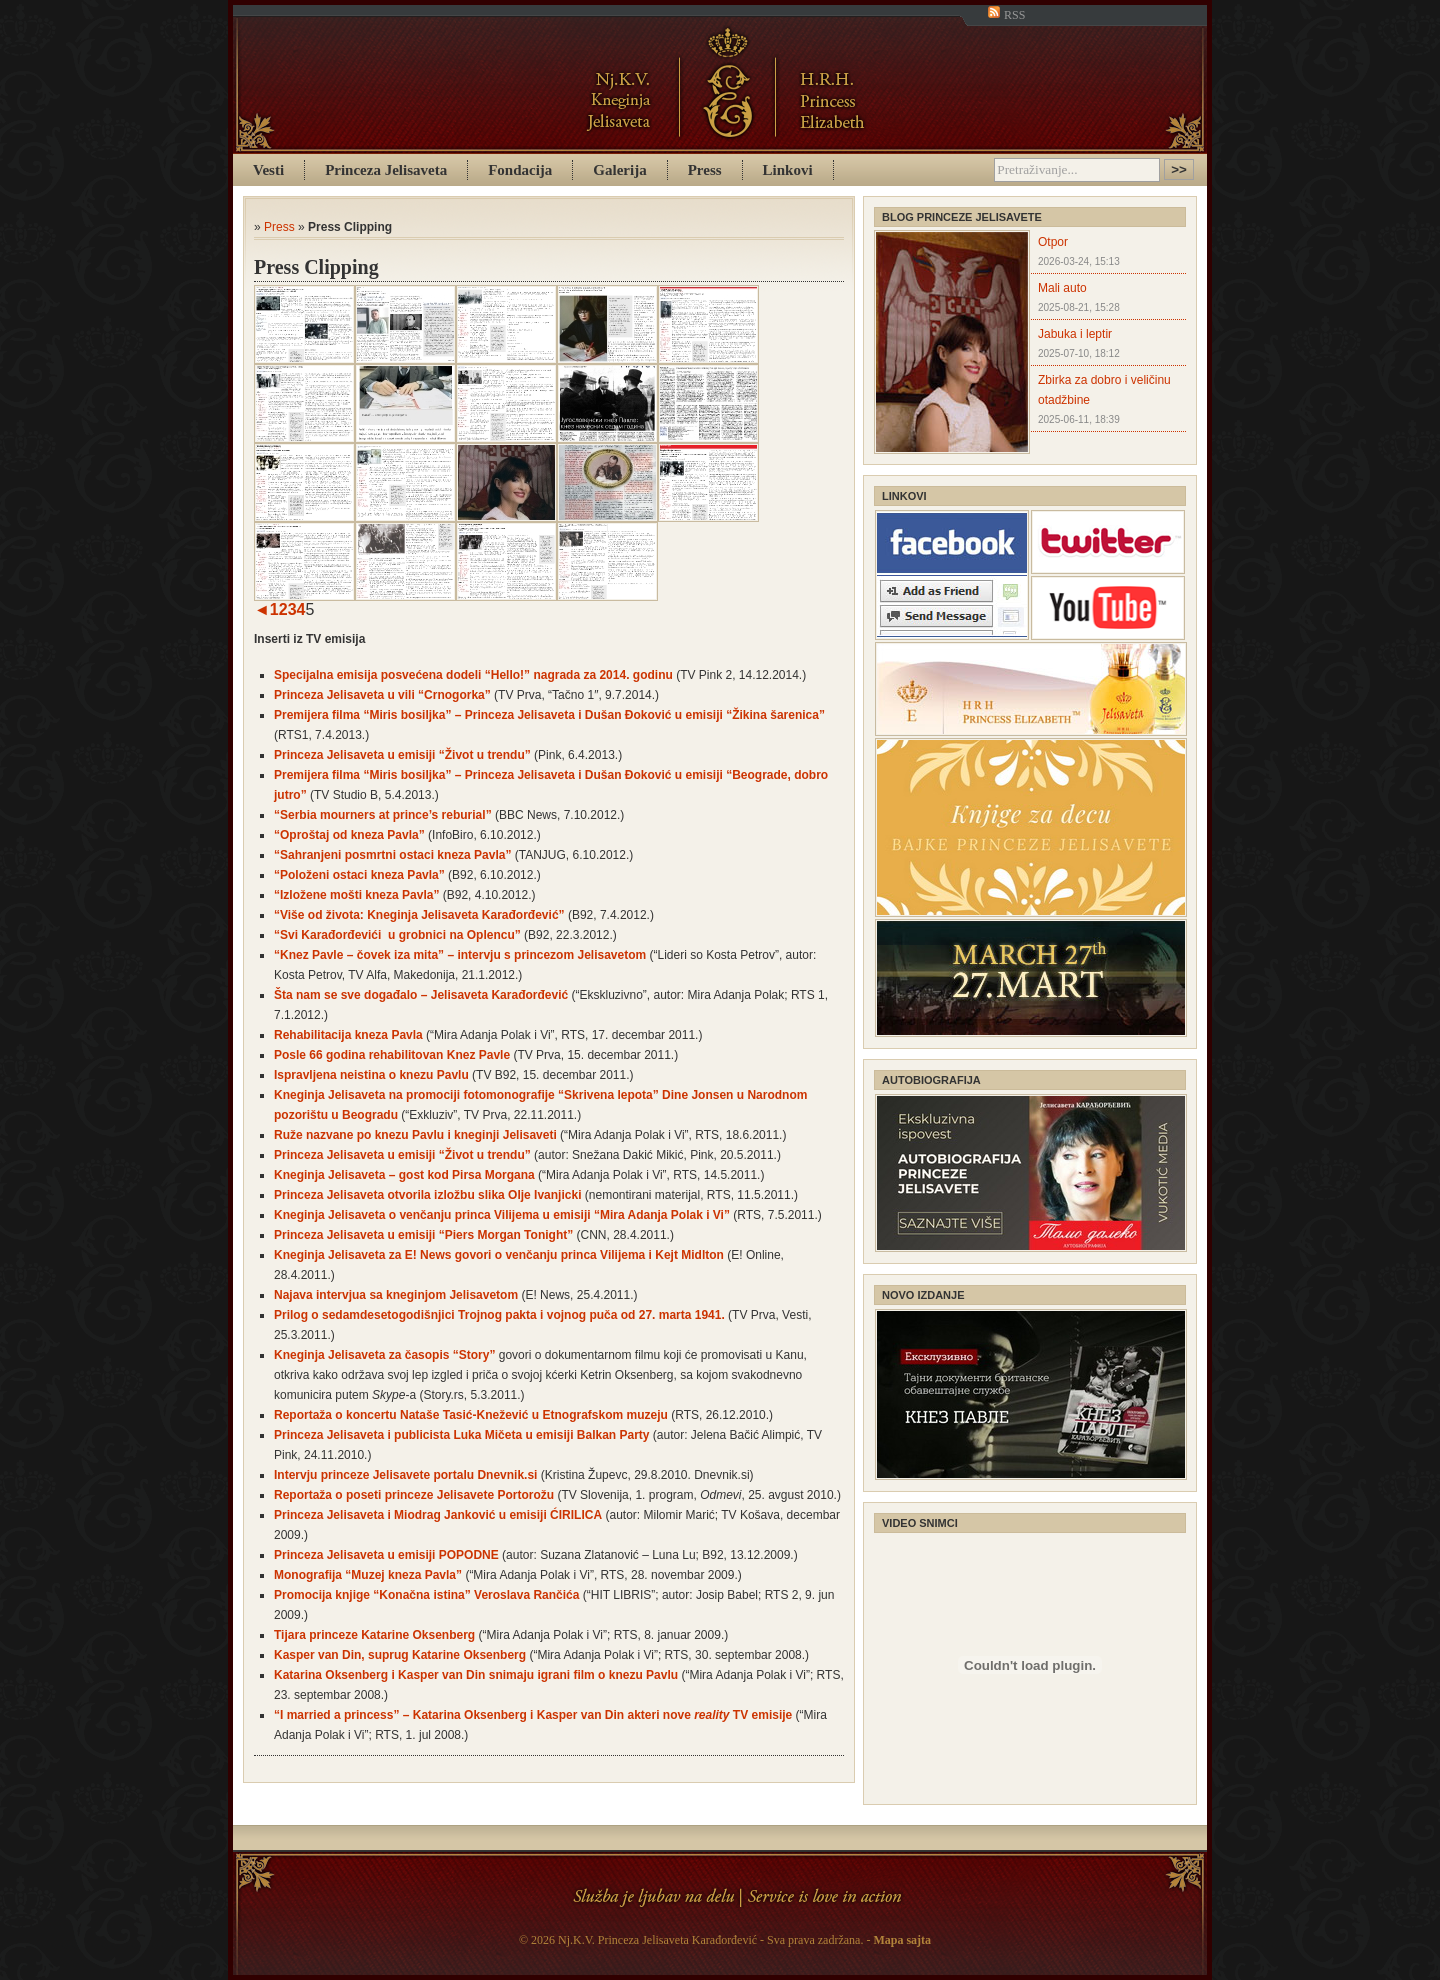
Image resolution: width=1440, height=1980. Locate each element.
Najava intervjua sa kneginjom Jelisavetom (396, 1295)
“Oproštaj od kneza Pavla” (349, 835)
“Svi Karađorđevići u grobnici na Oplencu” (397, 935)
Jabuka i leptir (1075, 334)
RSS (1006, 15)
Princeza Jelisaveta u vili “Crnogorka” (382, 695)
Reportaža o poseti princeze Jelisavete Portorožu (414, 1495)
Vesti (268, 170)
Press (705, 170)
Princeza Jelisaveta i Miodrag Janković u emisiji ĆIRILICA (438, 1515)
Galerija (619, 170)
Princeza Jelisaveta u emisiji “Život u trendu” (402, 755)
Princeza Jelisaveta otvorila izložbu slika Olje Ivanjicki (427, 1195)
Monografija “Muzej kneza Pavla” (368, 1575)
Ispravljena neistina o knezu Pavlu (371, 1075)
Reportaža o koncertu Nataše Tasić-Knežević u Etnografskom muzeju (471, 1415)
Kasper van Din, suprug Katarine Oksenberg (400, 1655)
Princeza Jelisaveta (386, 170)
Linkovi (788, 170)
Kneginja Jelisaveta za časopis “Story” (384, 1355)
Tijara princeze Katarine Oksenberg (374, 1635)
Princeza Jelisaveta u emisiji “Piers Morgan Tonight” (423, 1235)
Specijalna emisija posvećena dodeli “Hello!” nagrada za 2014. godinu (473, 675)
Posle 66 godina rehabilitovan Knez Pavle (392, 1055)
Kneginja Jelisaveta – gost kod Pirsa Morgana (404, 1175)
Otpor (1053, 242)
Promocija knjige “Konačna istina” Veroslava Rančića (426, 1595)
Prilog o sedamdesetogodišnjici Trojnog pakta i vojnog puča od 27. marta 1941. (499, 1315)
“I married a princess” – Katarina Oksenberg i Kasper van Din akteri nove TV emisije (533, 1715)
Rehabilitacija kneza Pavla (348, 1035)
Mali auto (1062, 288)
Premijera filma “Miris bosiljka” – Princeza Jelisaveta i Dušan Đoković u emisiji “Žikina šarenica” (549, 715)
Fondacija (520, 170)
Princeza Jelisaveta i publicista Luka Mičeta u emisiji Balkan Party (462, 1435)
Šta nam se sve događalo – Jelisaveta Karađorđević (421, 995)
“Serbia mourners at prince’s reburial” (383, 815)
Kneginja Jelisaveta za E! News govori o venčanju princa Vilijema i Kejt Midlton (499, 1255)
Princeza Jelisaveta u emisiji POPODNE (386, 1555)
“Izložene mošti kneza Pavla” (356, 895)
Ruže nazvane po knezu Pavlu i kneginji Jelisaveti (415, 1135)
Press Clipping (316, 267)
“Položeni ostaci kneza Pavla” (359, 875)
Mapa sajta (902, 1940)
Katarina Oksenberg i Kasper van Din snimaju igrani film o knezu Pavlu (476, 1675)
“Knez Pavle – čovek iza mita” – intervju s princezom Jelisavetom (460, 955)
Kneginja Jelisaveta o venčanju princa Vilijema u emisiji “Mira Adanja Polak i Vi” (502, 1215)
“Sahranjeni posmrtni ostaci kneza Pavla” (392, 855)
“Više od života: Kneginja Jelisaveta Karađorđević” (419, 915)
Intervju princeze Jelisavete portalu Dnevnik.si (405, 1475)
